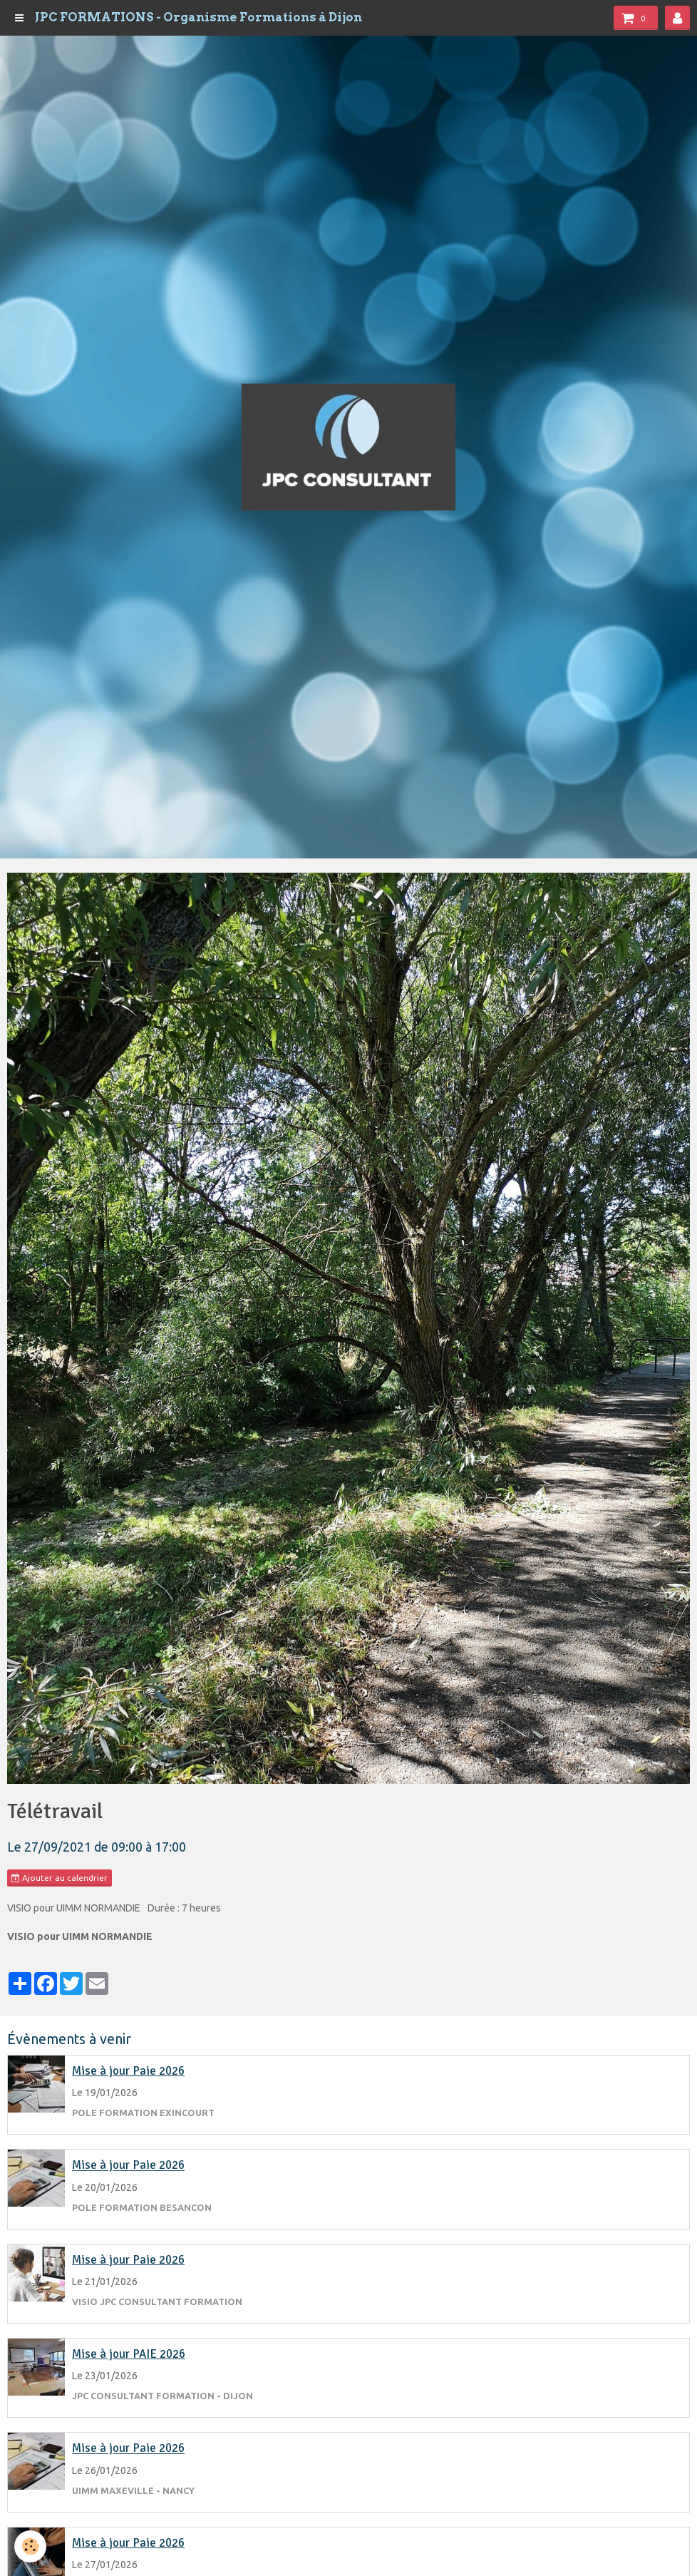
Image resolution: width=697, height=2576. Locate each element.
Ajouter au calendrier (59, 1878)
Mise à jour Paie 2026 (128, 2070)
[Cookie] (30, 2546)
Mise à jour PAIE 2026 (128, 2353)
